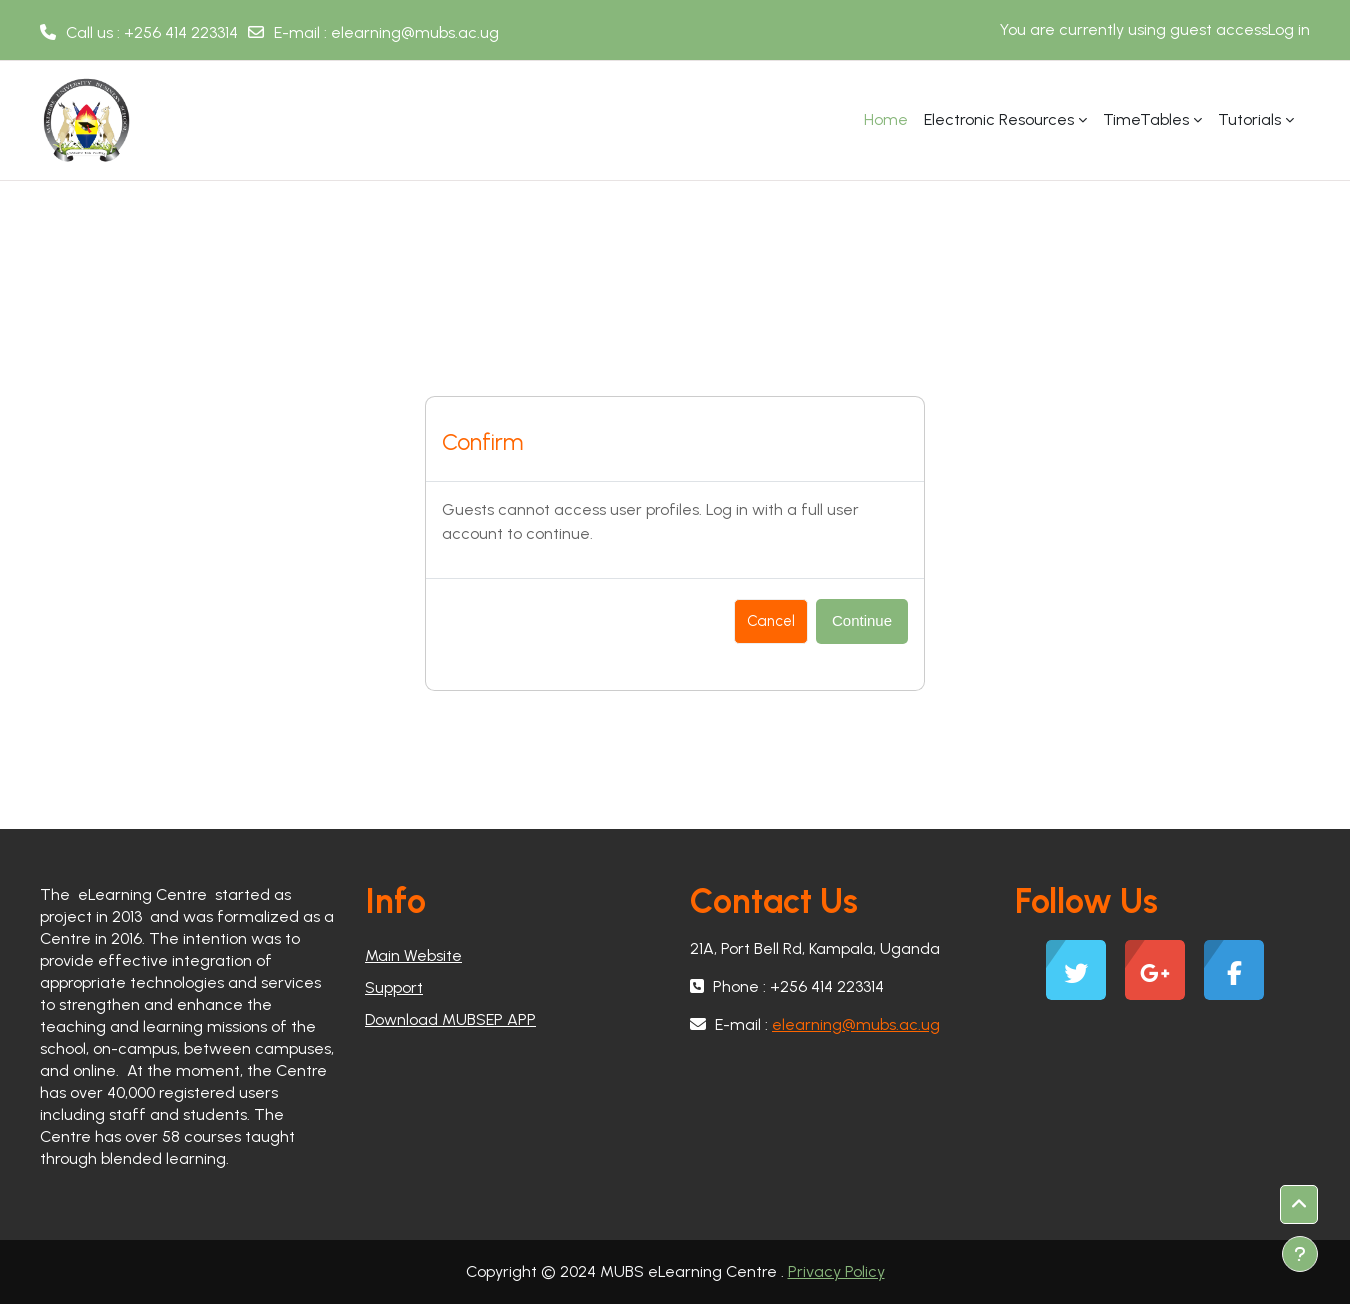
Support (394, 987)
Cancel (771, 621)
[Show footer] (1300, 1254)
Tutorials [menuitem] (1249, 119)
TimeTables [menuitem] (1146, 119)
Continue (862, 620)
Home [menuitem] (886, 119)
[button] (1299, 1205)
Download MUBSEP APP (450, 1019)
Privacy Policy (836, 1271)
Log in (1289, 29)
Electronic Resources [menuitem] (999, 119)
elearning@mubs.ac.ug (415, 32)
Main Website (413, 955)
